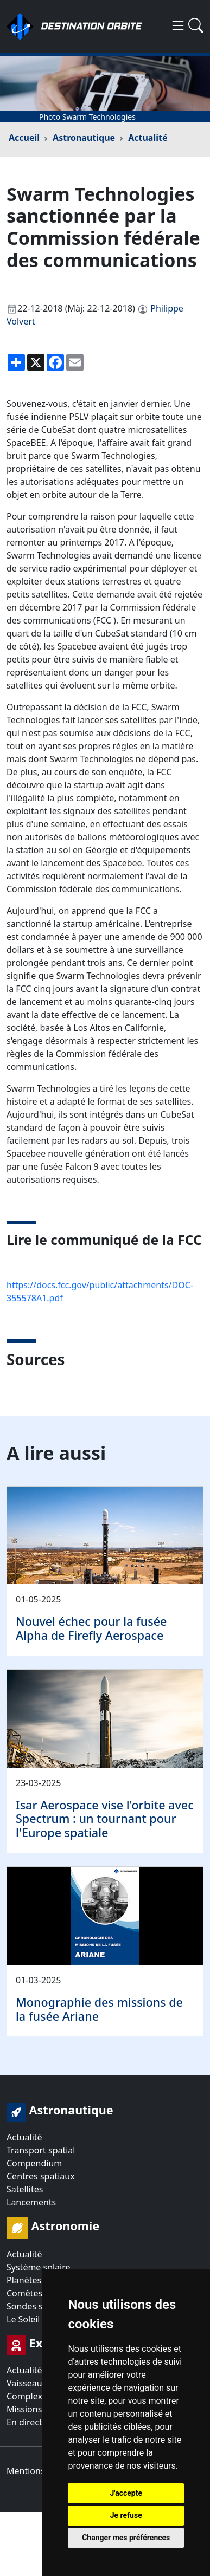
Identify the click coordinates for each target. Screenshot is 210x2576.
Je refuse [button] (126, 2515)
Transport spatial (41, 2150)
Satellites (25, 2189)
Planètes (24, 2280)
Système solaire (38, 2267)
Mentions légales (41, 2471)
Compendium (34, 2163)
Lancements (31, 2202)
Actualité (147, 138)
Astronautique (84, 138)
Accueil (24, 138)
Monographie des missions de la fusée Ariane (99, 2009)
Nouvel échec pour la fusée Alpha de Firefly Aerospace (91, 1628)
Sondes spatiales (40, 2306)
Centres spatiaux (41, 2176)
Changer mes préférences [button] (126, 2537)
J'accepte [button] (126, 2493)
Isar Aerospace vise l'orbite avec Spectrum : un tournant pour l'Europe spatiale (105, 1819)
